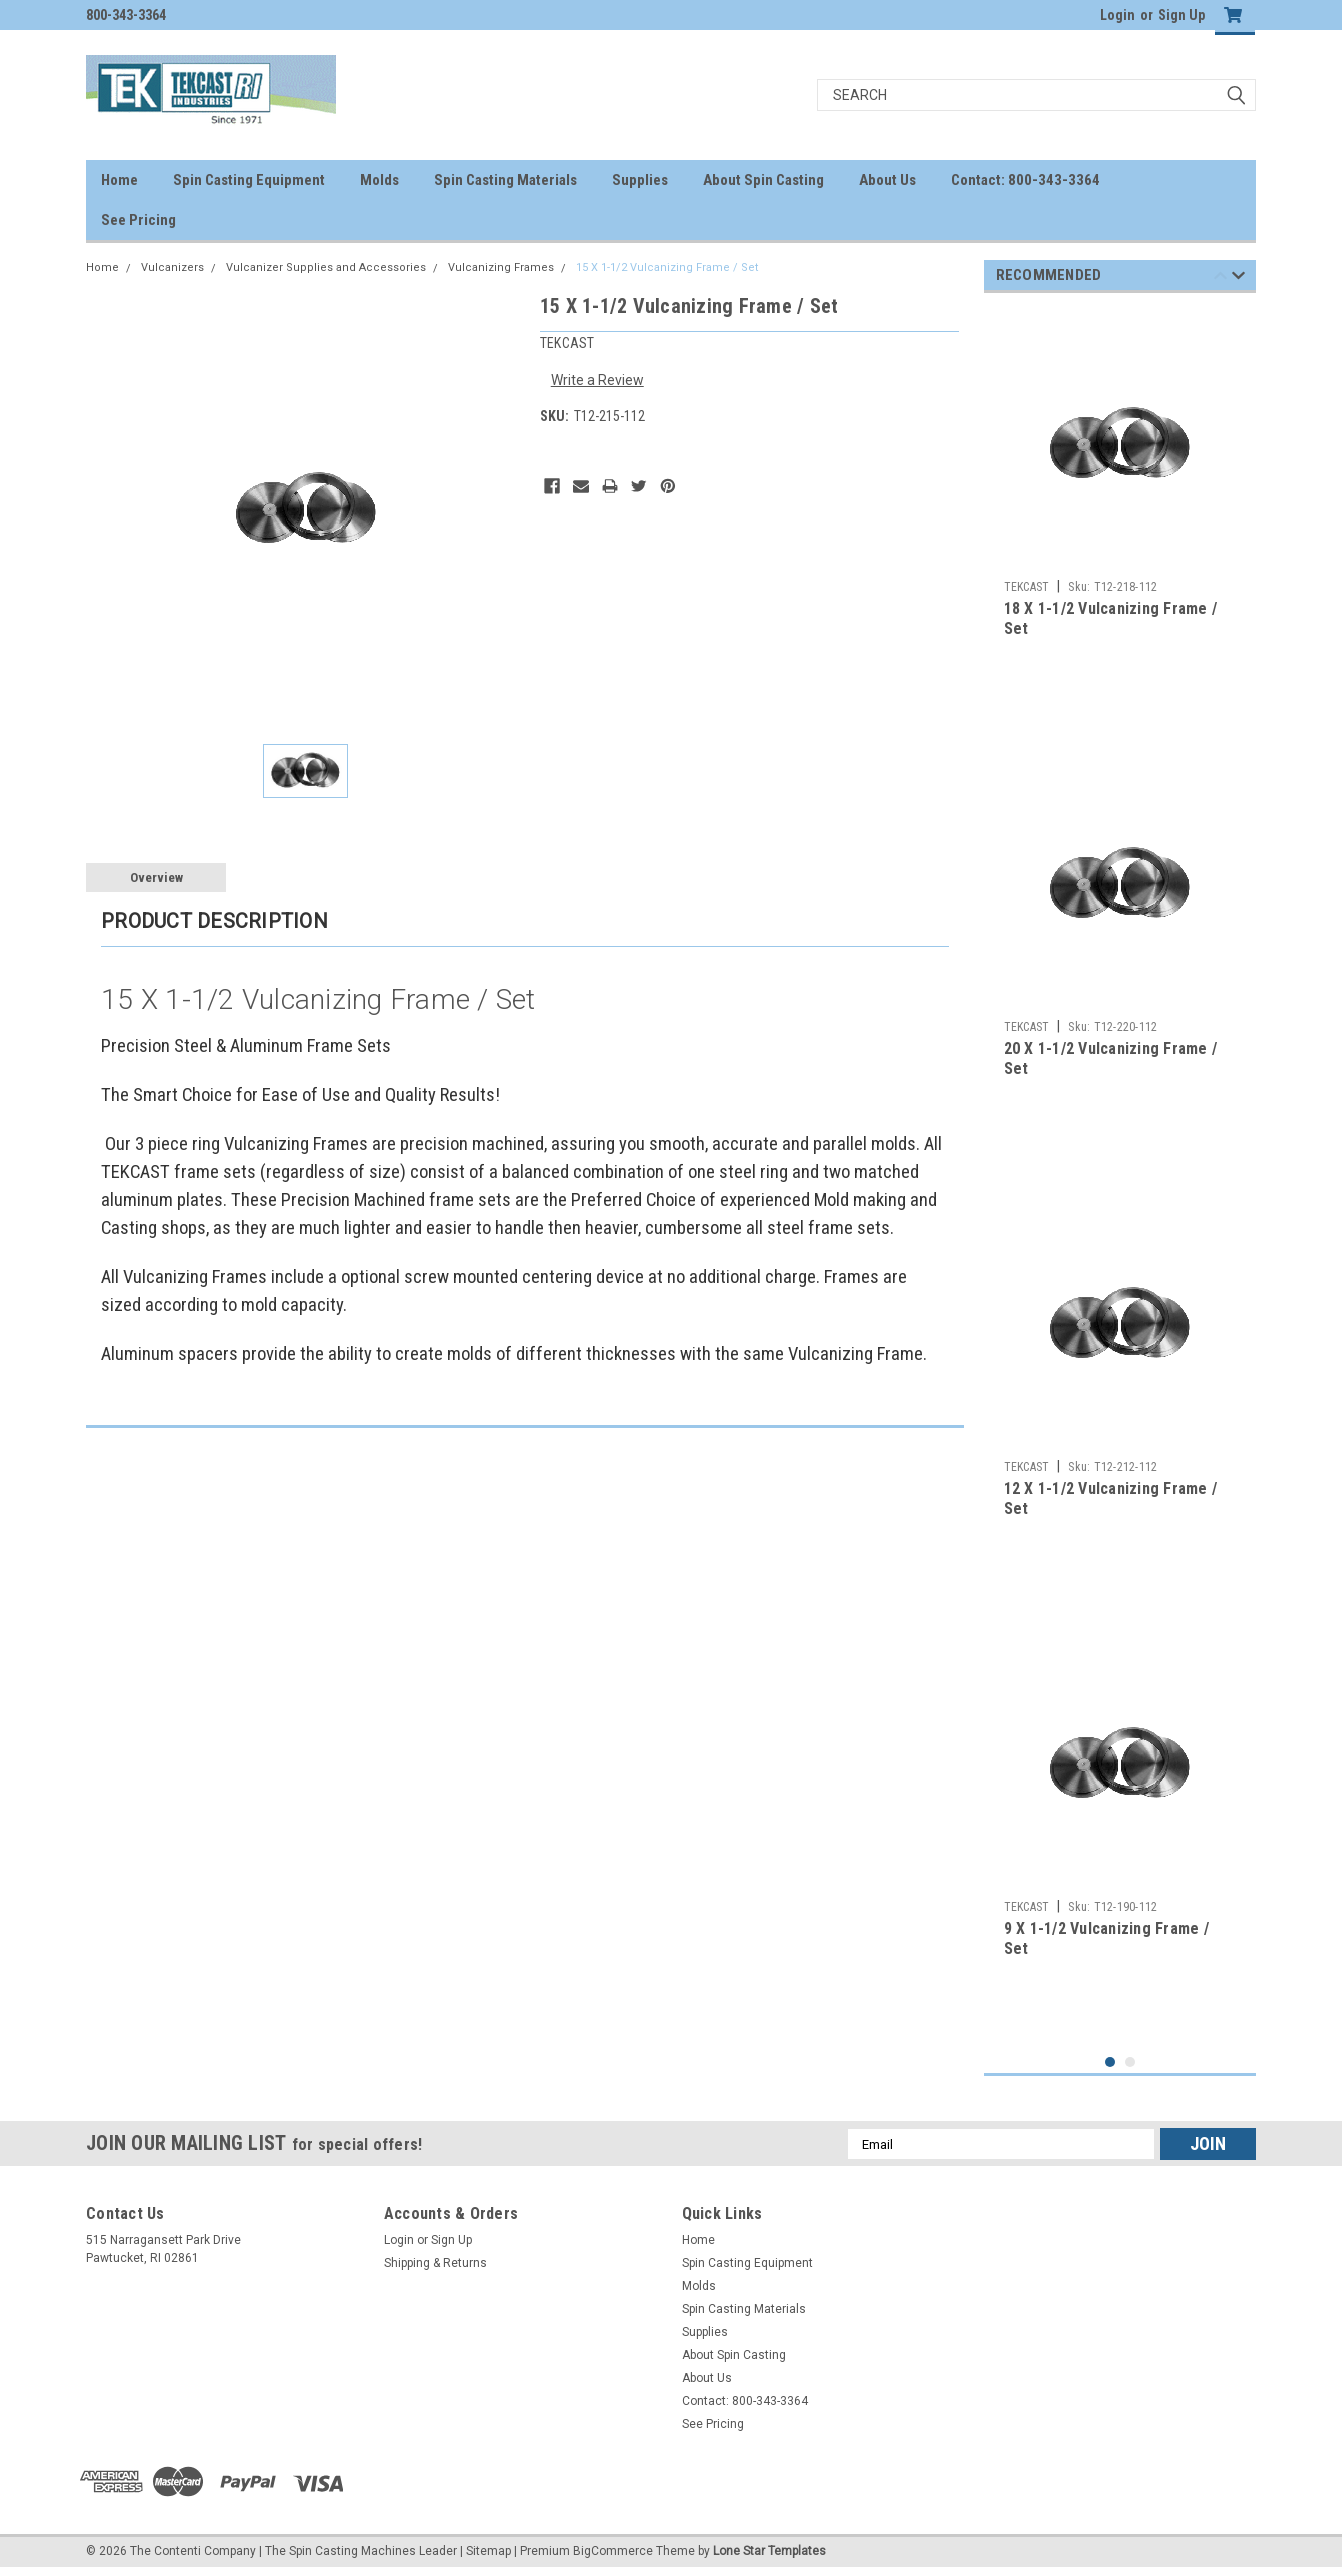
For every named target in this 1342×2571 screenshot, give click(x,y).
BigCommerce (613, 2551)
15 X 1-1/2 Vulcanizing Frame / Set (667, 267)
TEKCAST (1027, 587)
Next (1238, 278)
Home (119, 180)
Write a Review (597, 380)
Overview (156, 877)
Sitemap (488, 2551)
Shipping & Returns (435, 2263)
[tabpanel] (1120, 515)
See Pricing (138, 220)
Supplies (640, 180)
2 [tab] (1130, 2062)
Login (1117, 15)
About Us (887, 180)
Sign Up (1181, 15)
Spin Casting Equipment (249, 180)
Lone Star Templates (769, 2551)
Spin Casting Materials (505, 180)
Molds (379, 180)
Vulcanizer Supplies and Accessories (326, 267)
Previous (1220, 278)
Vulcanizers (172, 267)
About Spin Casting (763, 180)
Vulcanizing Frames (501, 267)
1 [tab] (1110, 2062)
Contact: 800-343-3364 (1025, 180)
